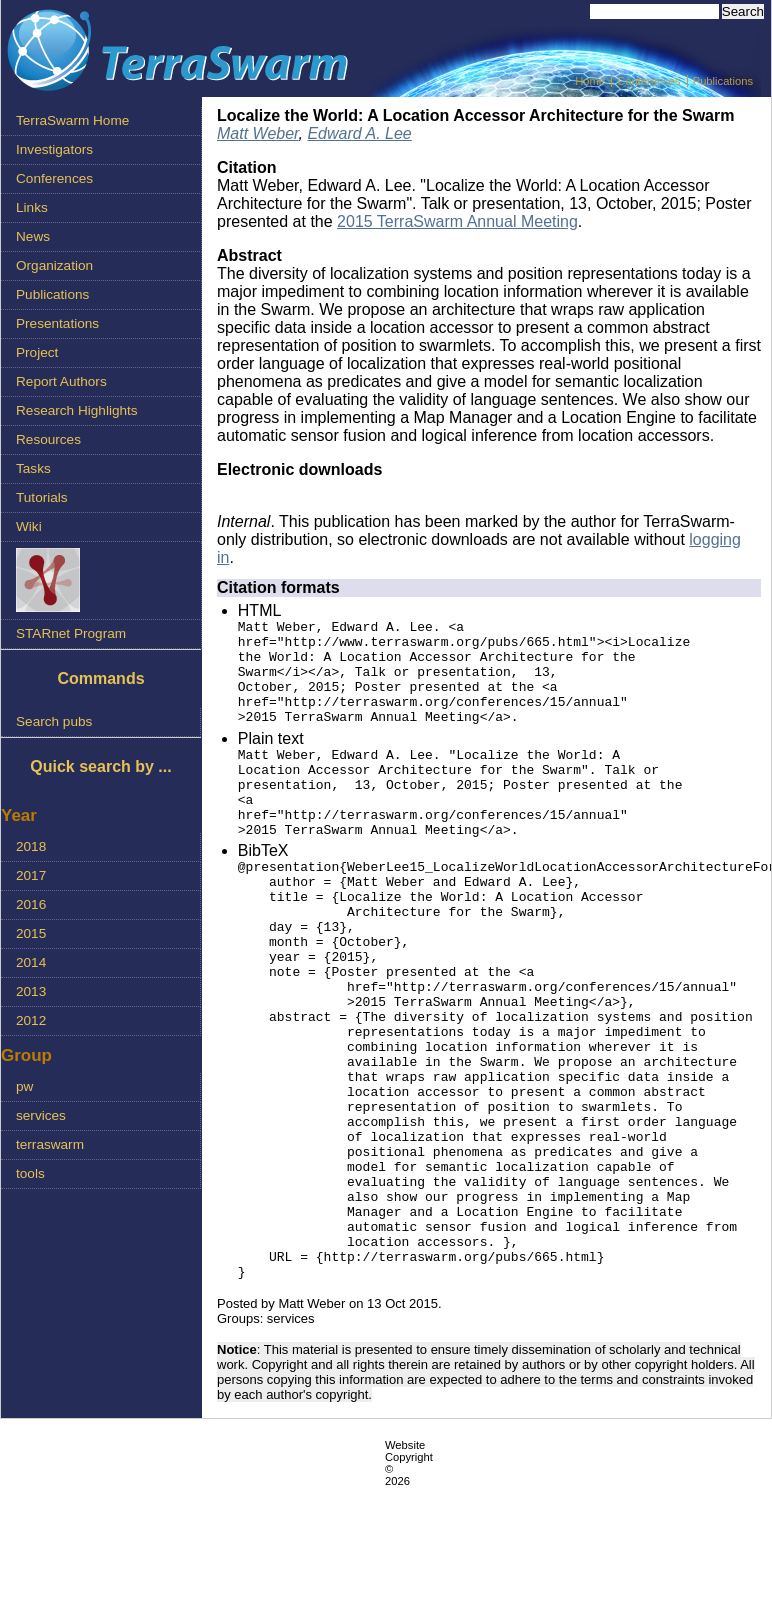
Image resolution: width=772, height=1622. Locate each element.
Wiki (29, 526)
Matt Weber (258, 133)
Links (32, 207)
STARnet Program (71, 633)
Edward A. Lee (359, 133)
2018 (31, 846)
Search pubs (54, 721)
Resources (48, 439)
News (33, 236)
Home (590, 81)
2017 (31, 875)
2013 (31, 991)
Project (37, 352)
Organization (54, 265)
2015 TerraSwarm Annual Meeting (457, 221)
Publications (723, 81)
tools (30, 1173)
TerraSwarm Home (72, 120)
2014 (31, 962)
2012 (31, 1020)
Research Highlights (77, 410)
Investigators (54, 149)
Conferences (648, 81)
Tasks (33, 468)
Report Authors (61, 381)
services (41, 1115)
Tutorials (42, 497)
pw (24, 1086)
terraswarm (50, 1144)
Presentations (57, 323)
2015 (31, 933)
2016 (31, 904)
